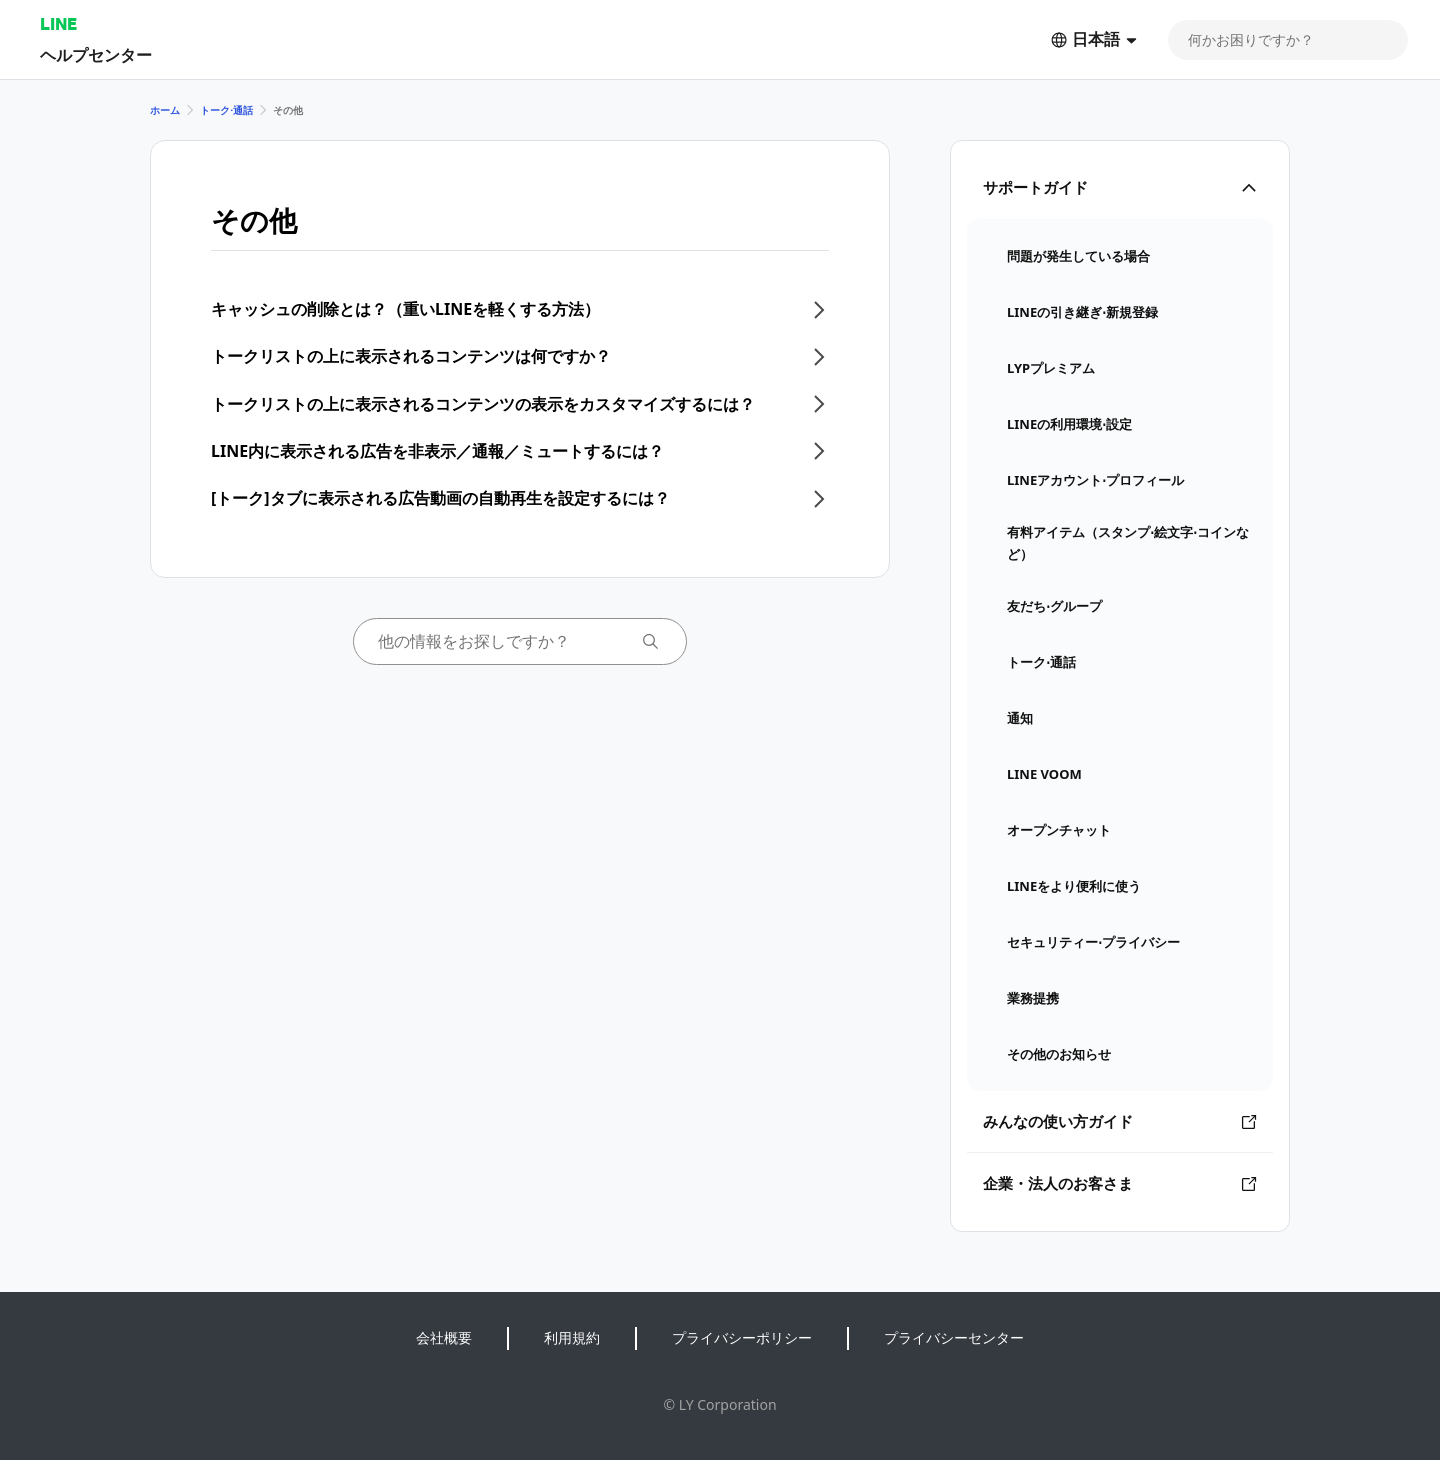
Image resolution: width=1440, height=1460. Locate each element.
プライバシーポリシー (742, 1337)
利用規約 (572, 1337)
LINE (58, 23)
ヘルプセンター (96, 54)
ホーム (165, 110)
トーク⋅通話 (226, 110)
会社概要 (444, 1337)
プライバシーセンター (954, 1337)
